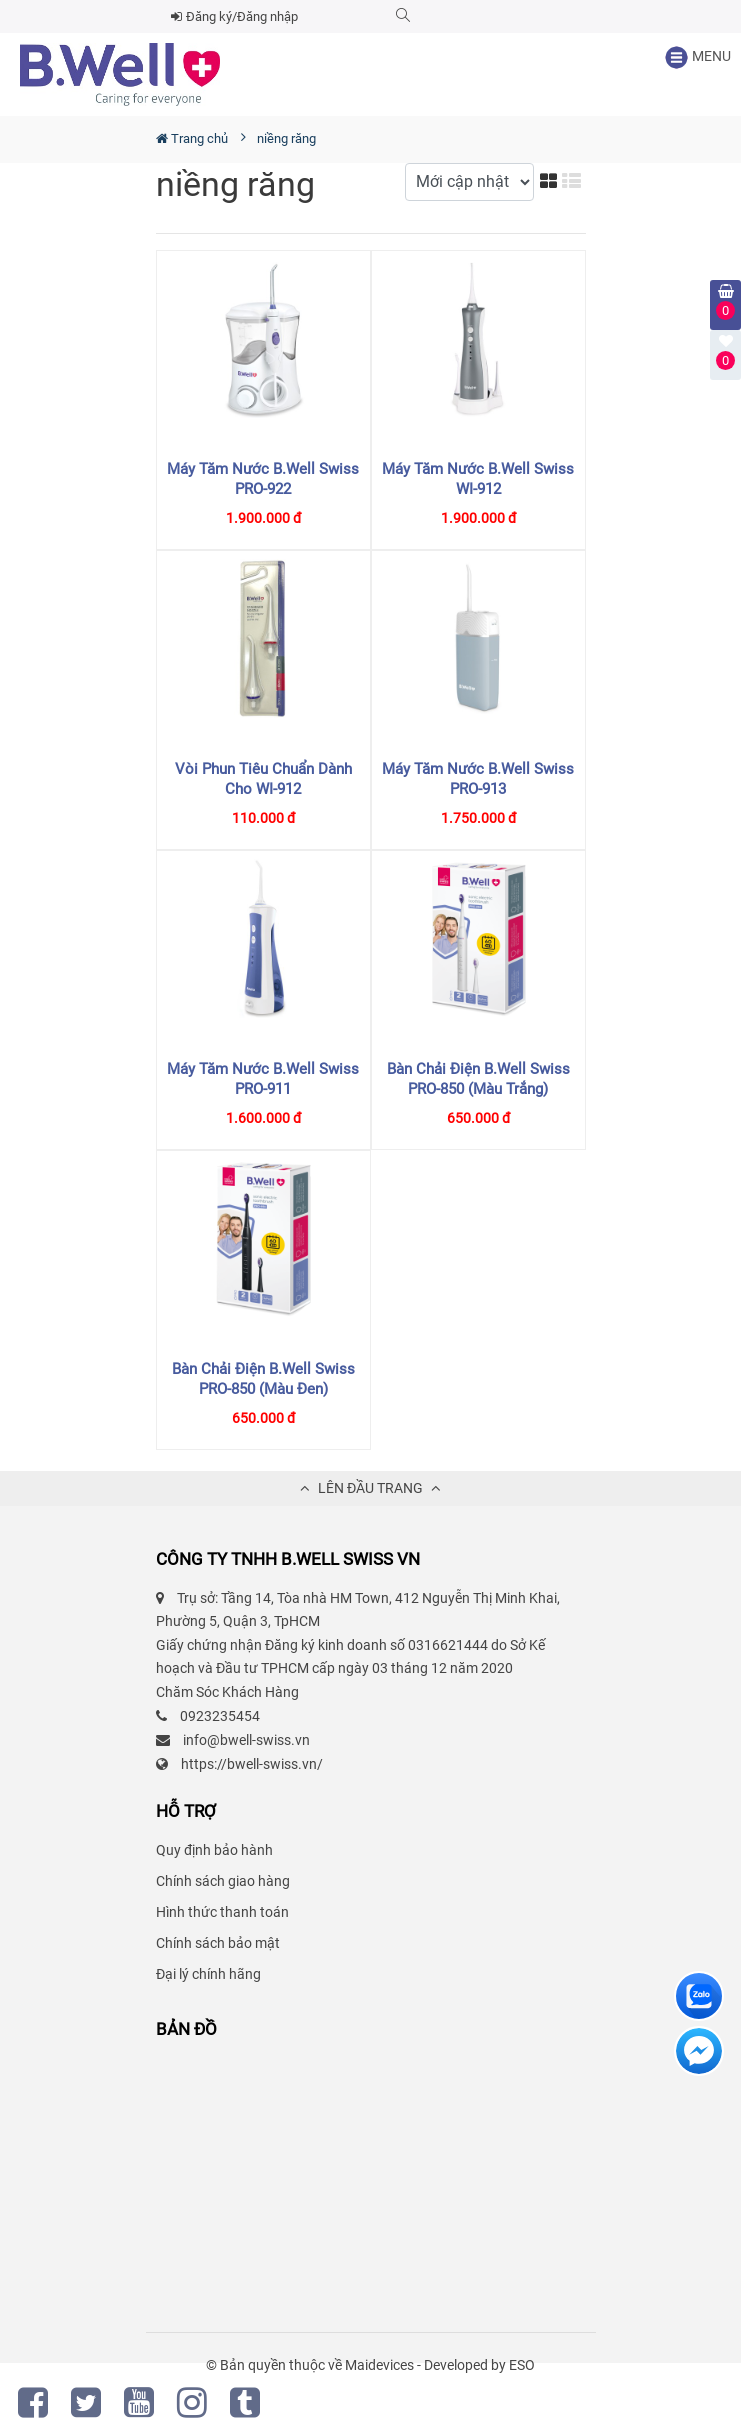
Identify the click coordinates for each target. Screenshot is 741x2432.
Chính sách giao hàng (223, 1881)
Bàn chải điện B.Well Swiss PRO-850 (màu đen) (263, 1379)
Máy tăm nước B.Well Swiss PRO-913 (478, 779)
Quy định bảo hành (214, 1850)
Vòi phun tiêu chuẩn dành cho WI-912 (263, 779)
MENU (697, 57)
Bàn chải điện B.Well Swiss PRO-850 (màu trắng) (478, 1079)
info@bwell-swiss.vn (246, 1740)
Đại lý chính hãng (208, 1974)
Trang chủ (192, 138)
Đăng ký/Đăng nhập (234, 16)
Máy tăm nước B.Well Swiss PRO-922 (263, 479)
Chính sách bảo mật (218, 1943)
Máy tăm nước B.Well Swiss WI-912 (478, 479)
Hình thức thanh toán (222, 1912)
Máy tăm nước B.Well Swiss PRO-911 (263, 1079)
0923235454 (220, 1716)
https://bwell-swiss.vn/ (252, 1764)
